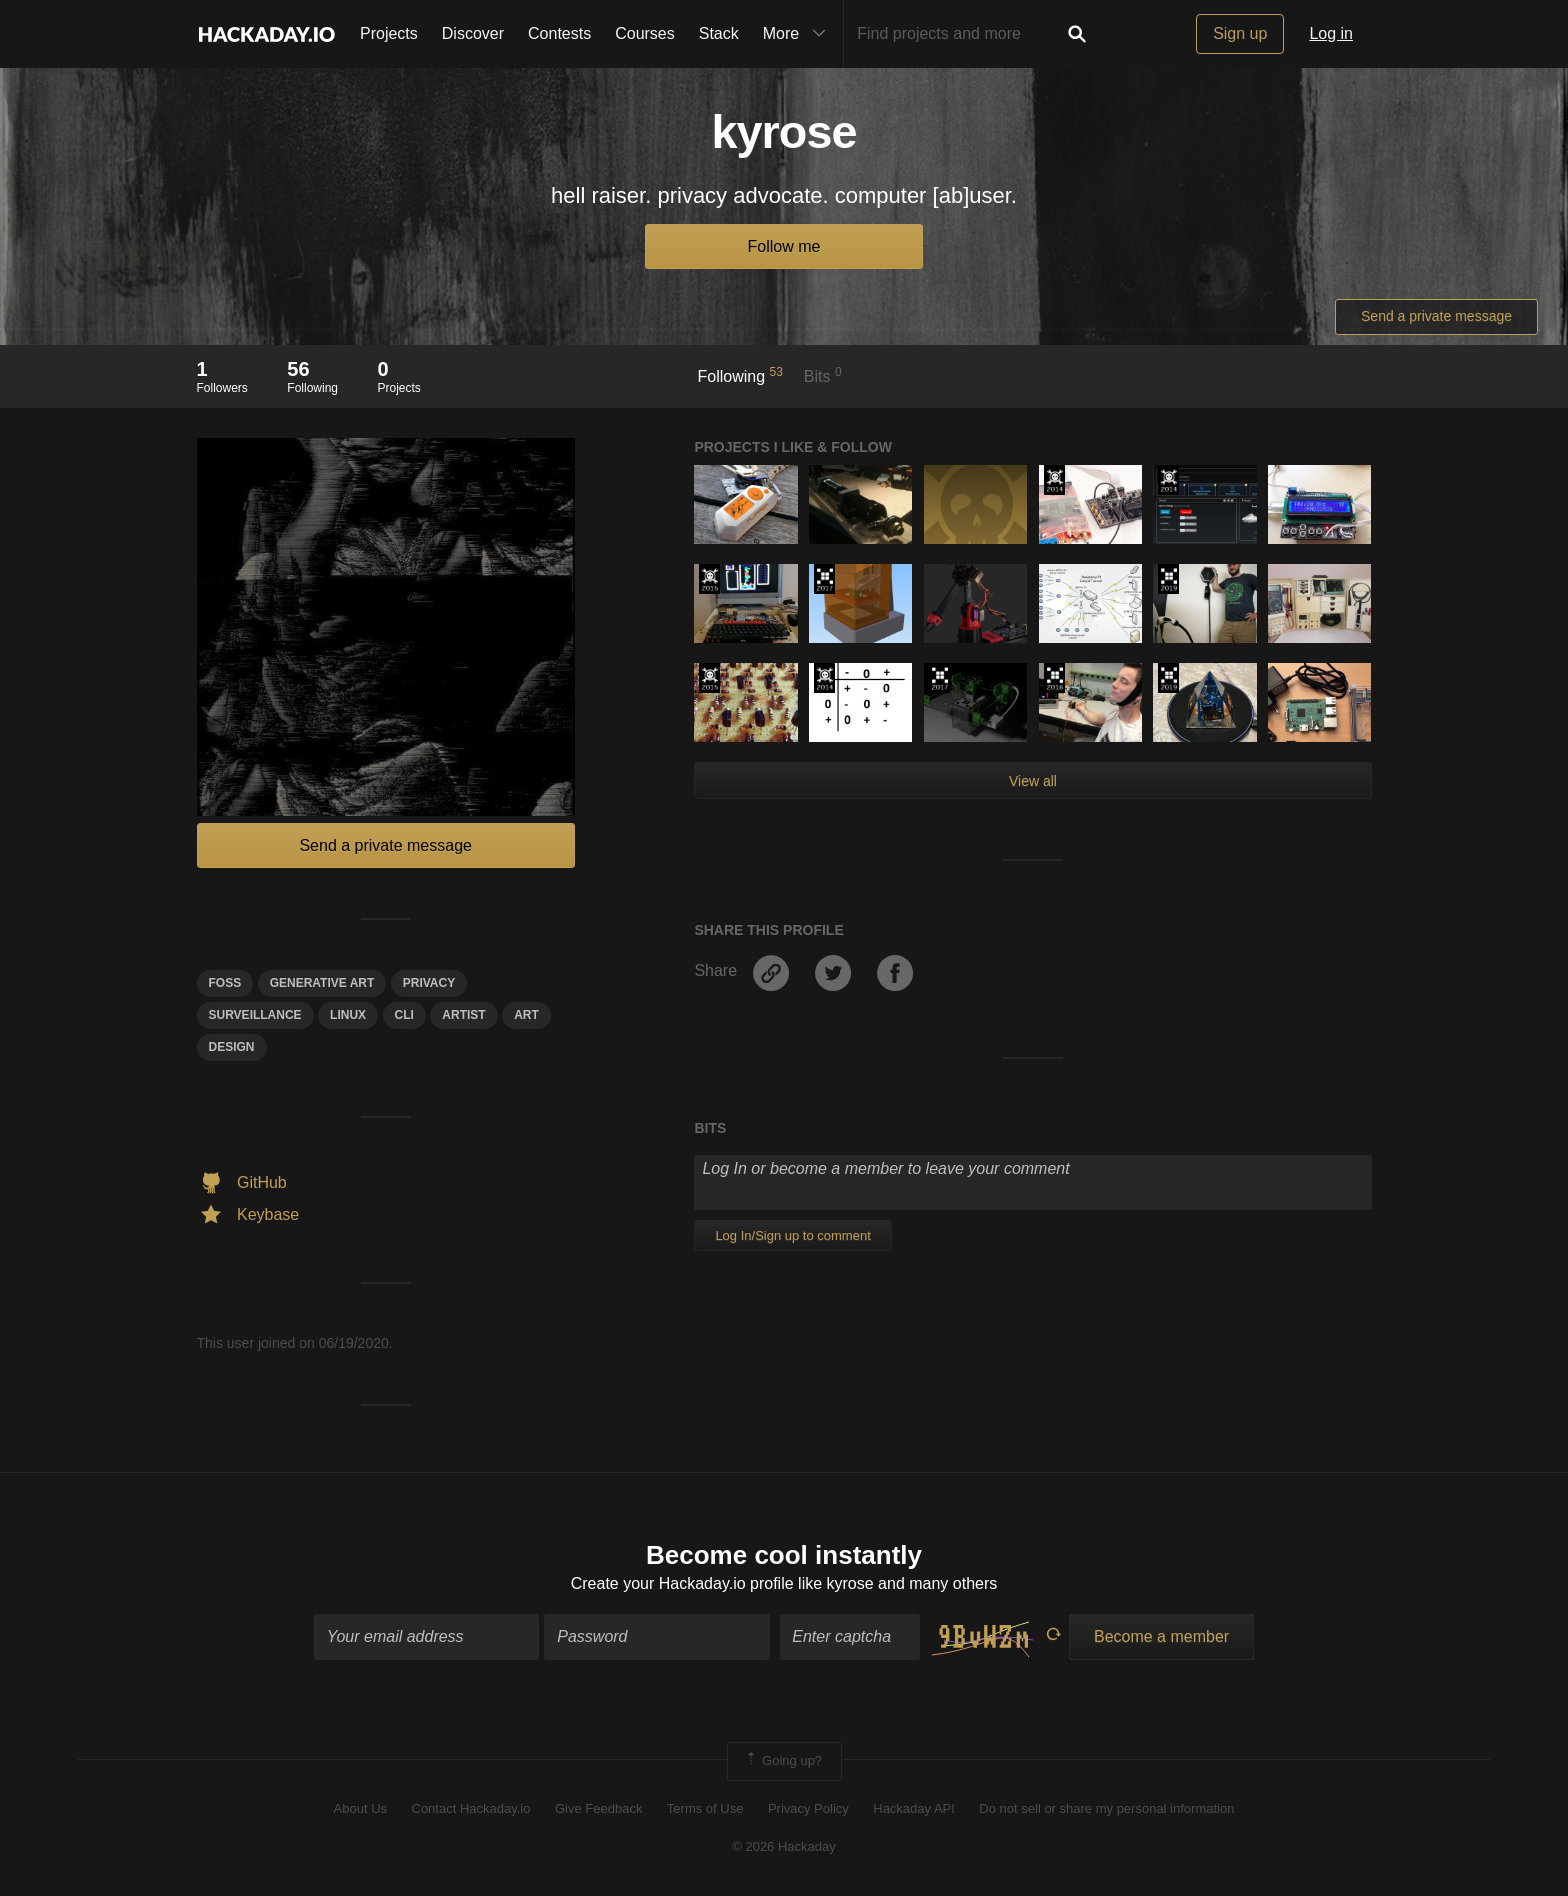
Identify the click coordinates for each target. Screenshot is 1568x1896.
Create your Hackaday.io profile (682, 1583)
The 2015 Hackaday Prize (709, 579)
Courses (645, 33)
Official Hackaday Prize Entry (1054, 480)
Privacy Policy (808, 1808)
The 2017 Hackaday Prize (824, 579)
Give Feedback (598, 1808)
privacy (429, 983)
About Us (360, 1808)
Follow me (784, 246)
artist (463, 1015)
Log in (1331, 33)
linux (348, 1015)
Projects (389, 33)
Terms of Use (705, 1808)
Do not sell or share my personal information (1106, 1808)
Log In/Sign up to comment (792, 1235)
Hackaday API (914, 1808)
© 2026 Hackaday (784, 1846)
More (799, 34)
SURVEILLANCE (255, 1015)
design (232, 1047)
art (526, 1015)
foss (225, 983)
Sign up (1240, 33)
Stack (719, 33)
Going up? (783, 1761)
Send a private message (1436, 316)
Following (740, 375)
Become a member (1161, 1636)
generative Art (322, 983)
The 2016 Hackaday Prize (1054, 678)
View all (1033, 781)
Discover (473, 33)
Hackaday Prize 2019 (1168, 579)
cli (404, 1015)
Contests (559, 33)
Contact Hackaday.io (471, 1808)
